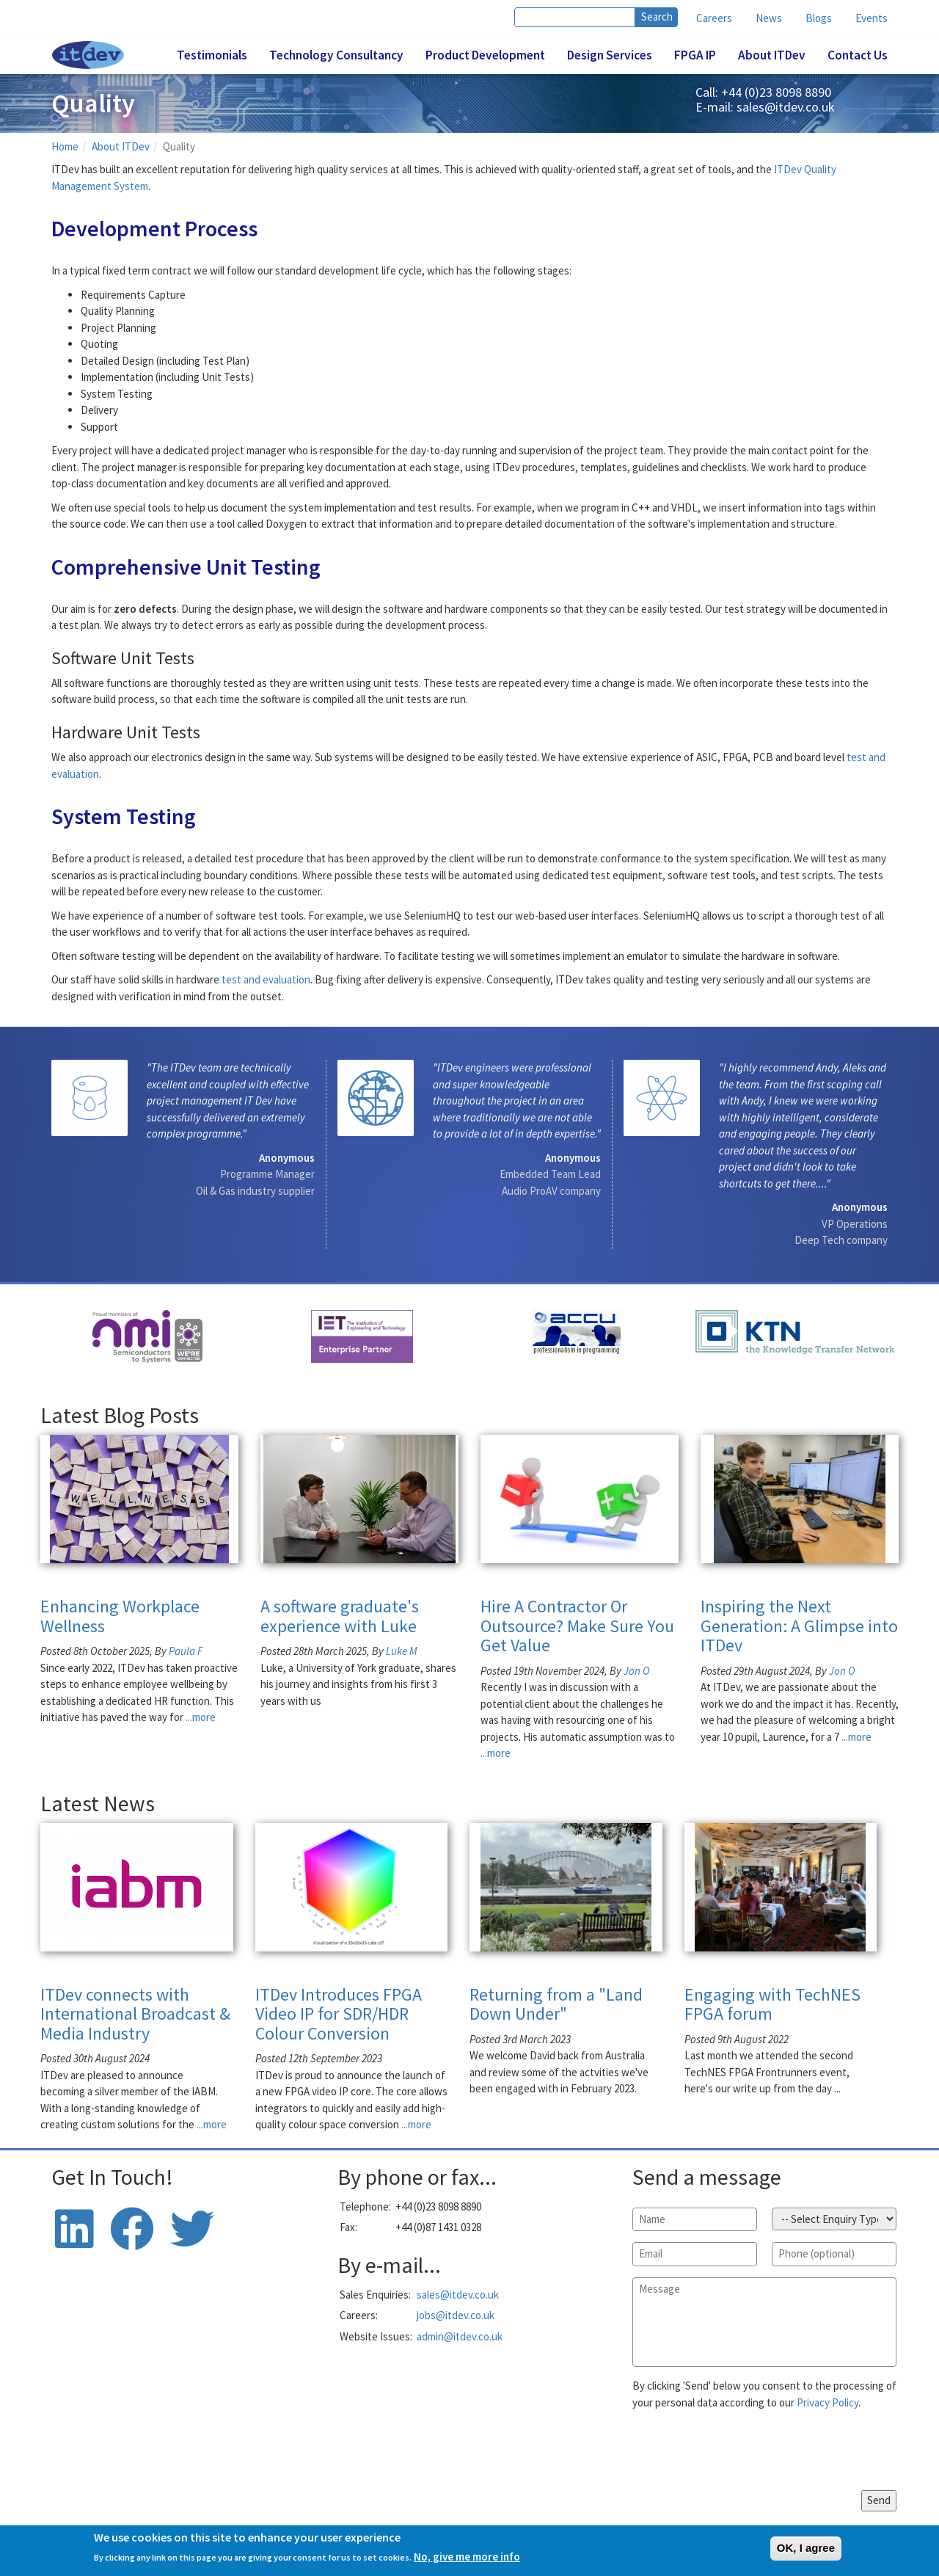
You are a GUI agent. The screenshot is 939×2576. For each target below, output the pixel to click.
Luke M (401, 1651)
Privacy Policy (827, 2402)
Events (871, 18)
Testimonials (212, 55)
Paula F (185, 1651)
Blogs (818, 18)
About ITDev (771, 55)
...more (201, 1717)
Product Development (485, 55)
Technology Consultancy (336, 55)
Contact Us (857, 55)
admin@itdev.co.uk (460, 2336)
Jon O (637, 1671)
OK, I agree (806, 2548)
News (769, 18)
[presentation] (743, 2450)
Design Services (609, 55)
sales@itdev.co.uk (786, 106)
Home (64, 146)
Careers (714, 18)
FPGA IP (695, 55)
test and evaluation (266, 979)
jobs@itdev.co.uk (455, 2315)
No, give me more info (467, 2557)
